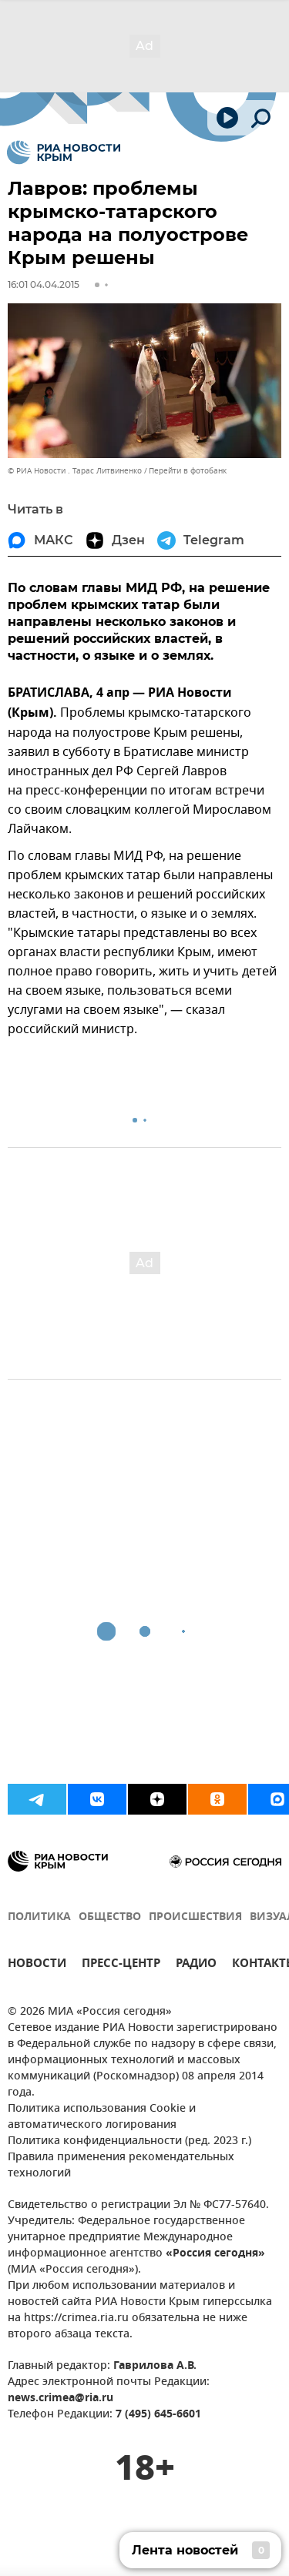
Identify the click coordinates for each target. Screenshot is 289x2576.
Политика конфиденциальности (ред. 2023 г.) (129, 2141)
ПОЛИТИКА (39, 1917)
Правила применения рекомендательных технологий (121, 2166)
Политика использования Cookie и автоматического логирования (102, 2117)
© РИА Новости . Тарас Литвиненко (75, 471)
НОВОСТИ (37, 1965)
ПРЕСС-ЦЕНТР (121, 1965)
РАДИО (196, 1965)
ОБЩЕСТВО (110, 1917)
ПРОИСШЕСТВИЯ (195, 1917)
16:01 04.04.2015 (43, 284)
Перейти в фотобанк (188, 471)
